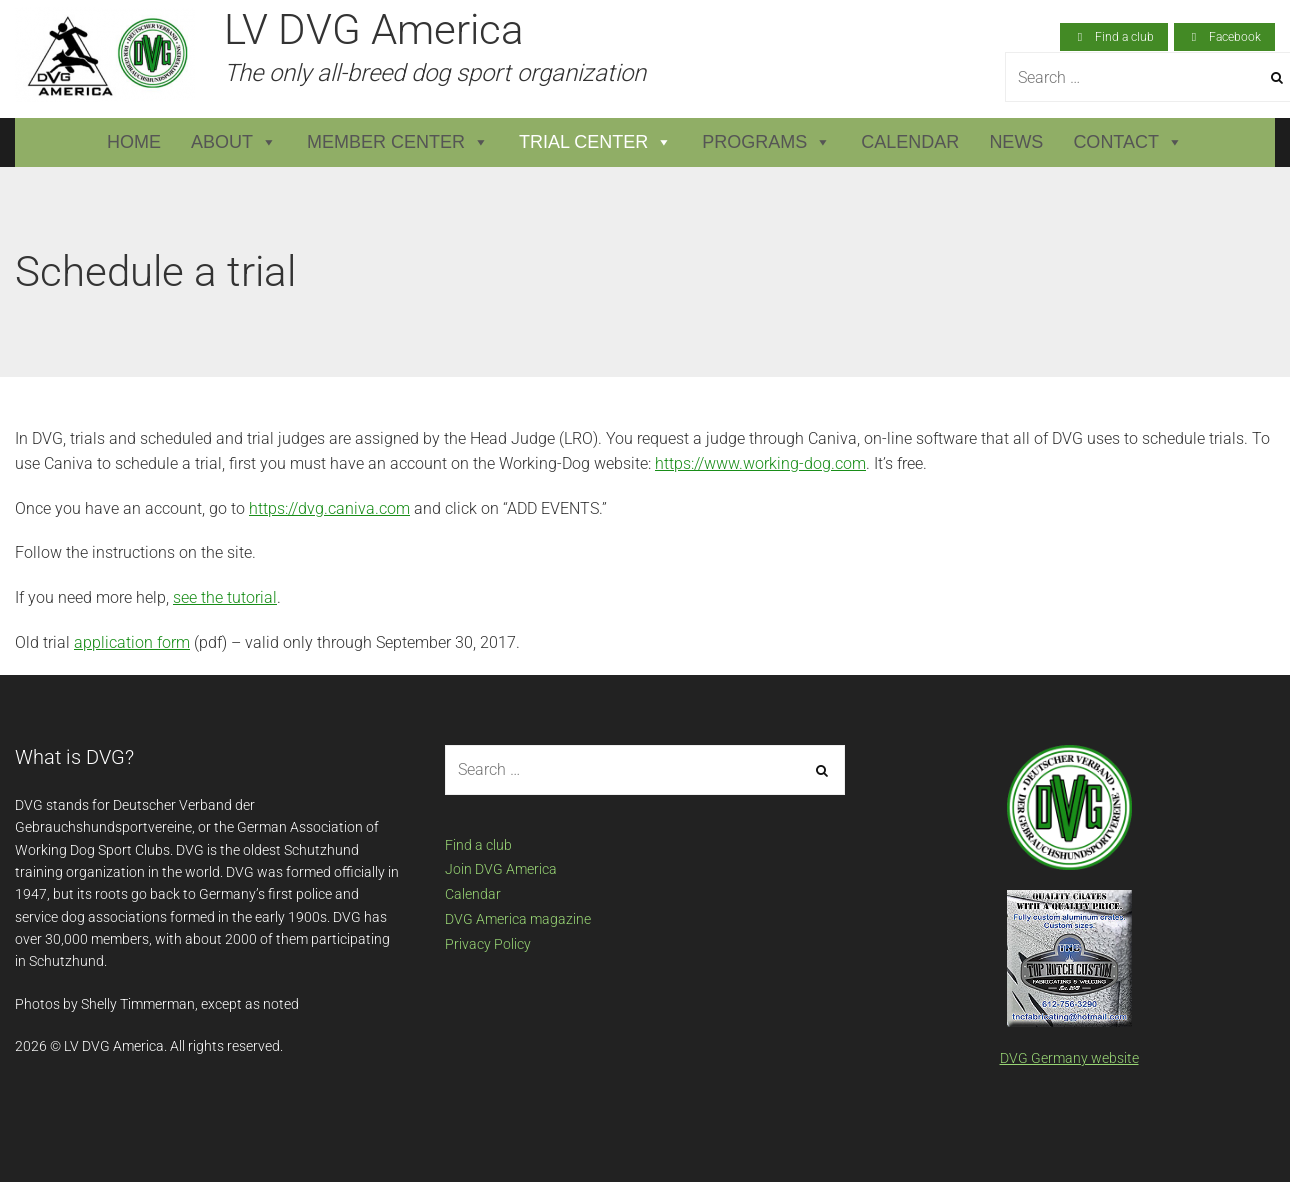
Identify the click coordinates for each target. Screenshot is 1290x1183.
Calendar (910, 142)
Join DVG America (501, 869)
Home (134, 142)
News (1016, 142)
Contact (1128, 142)
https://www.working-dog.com (760, 463)
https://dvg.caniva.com (329, 508)
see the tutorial (225, 597)
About (234, 142)
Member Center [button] (398, 142)
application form (132, 642)
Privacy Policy (488, 944)
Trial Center (595, 142)
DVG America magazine (518, 919)
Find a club (478, 845)
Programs (766, 142)
